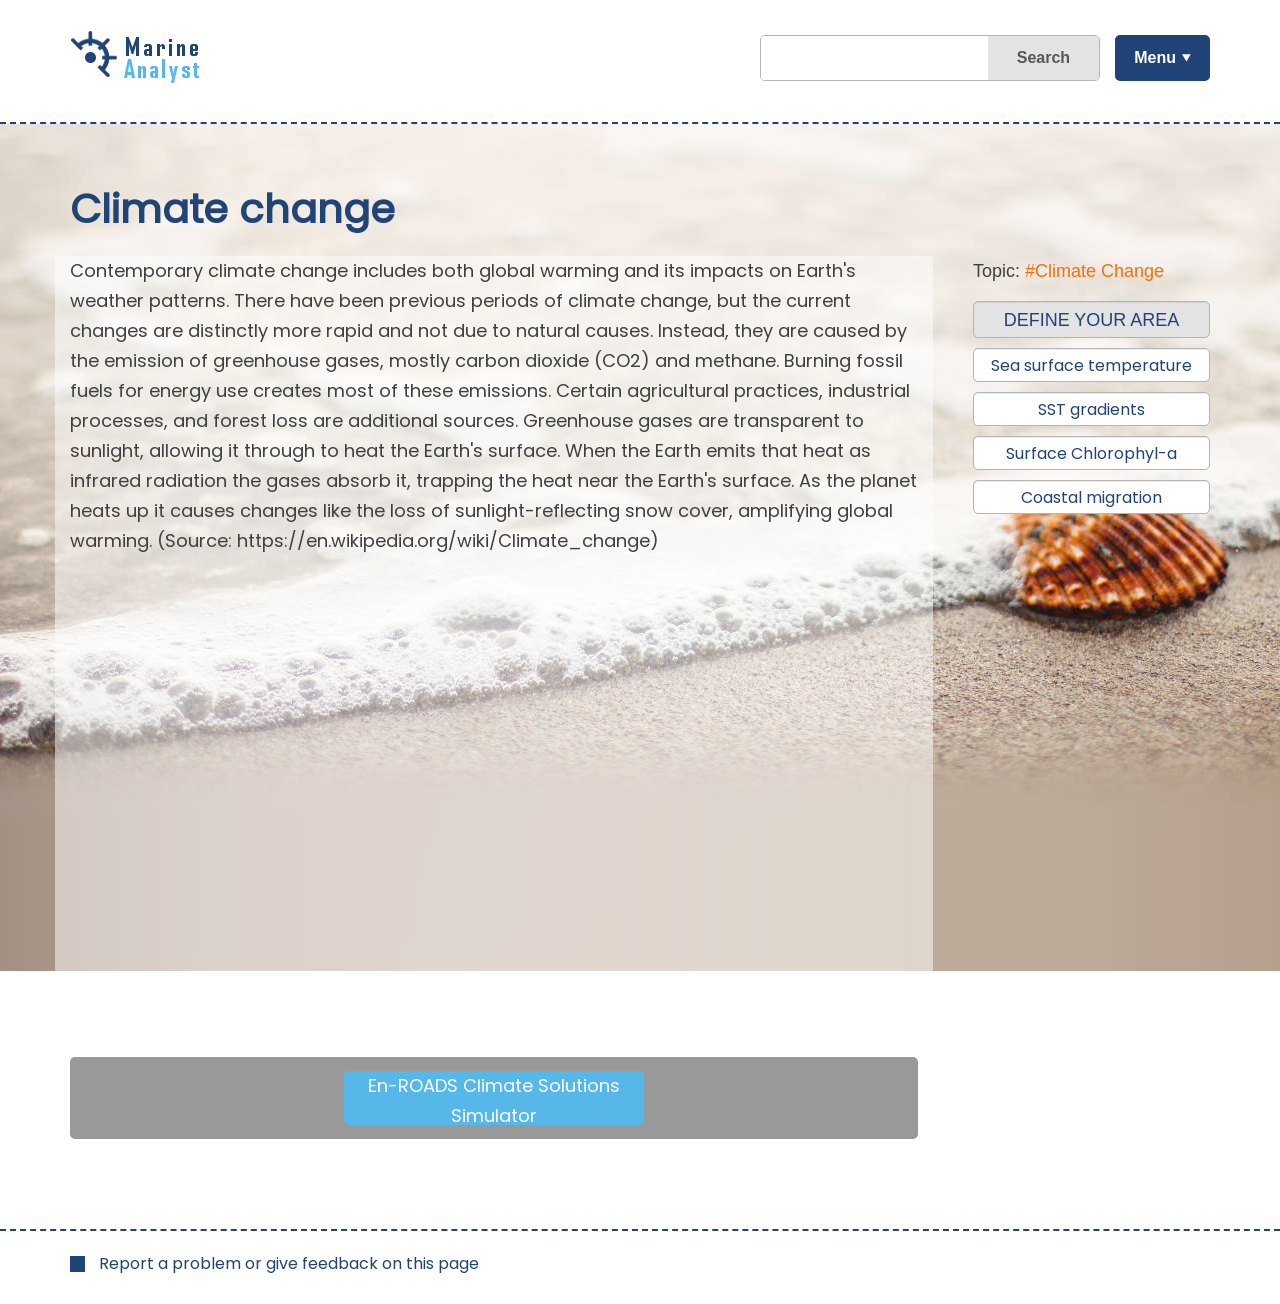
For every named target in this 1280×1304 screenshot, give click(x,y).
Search (1043, 57)
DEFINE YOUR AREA (1092, 320)
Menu (1155, 57)
